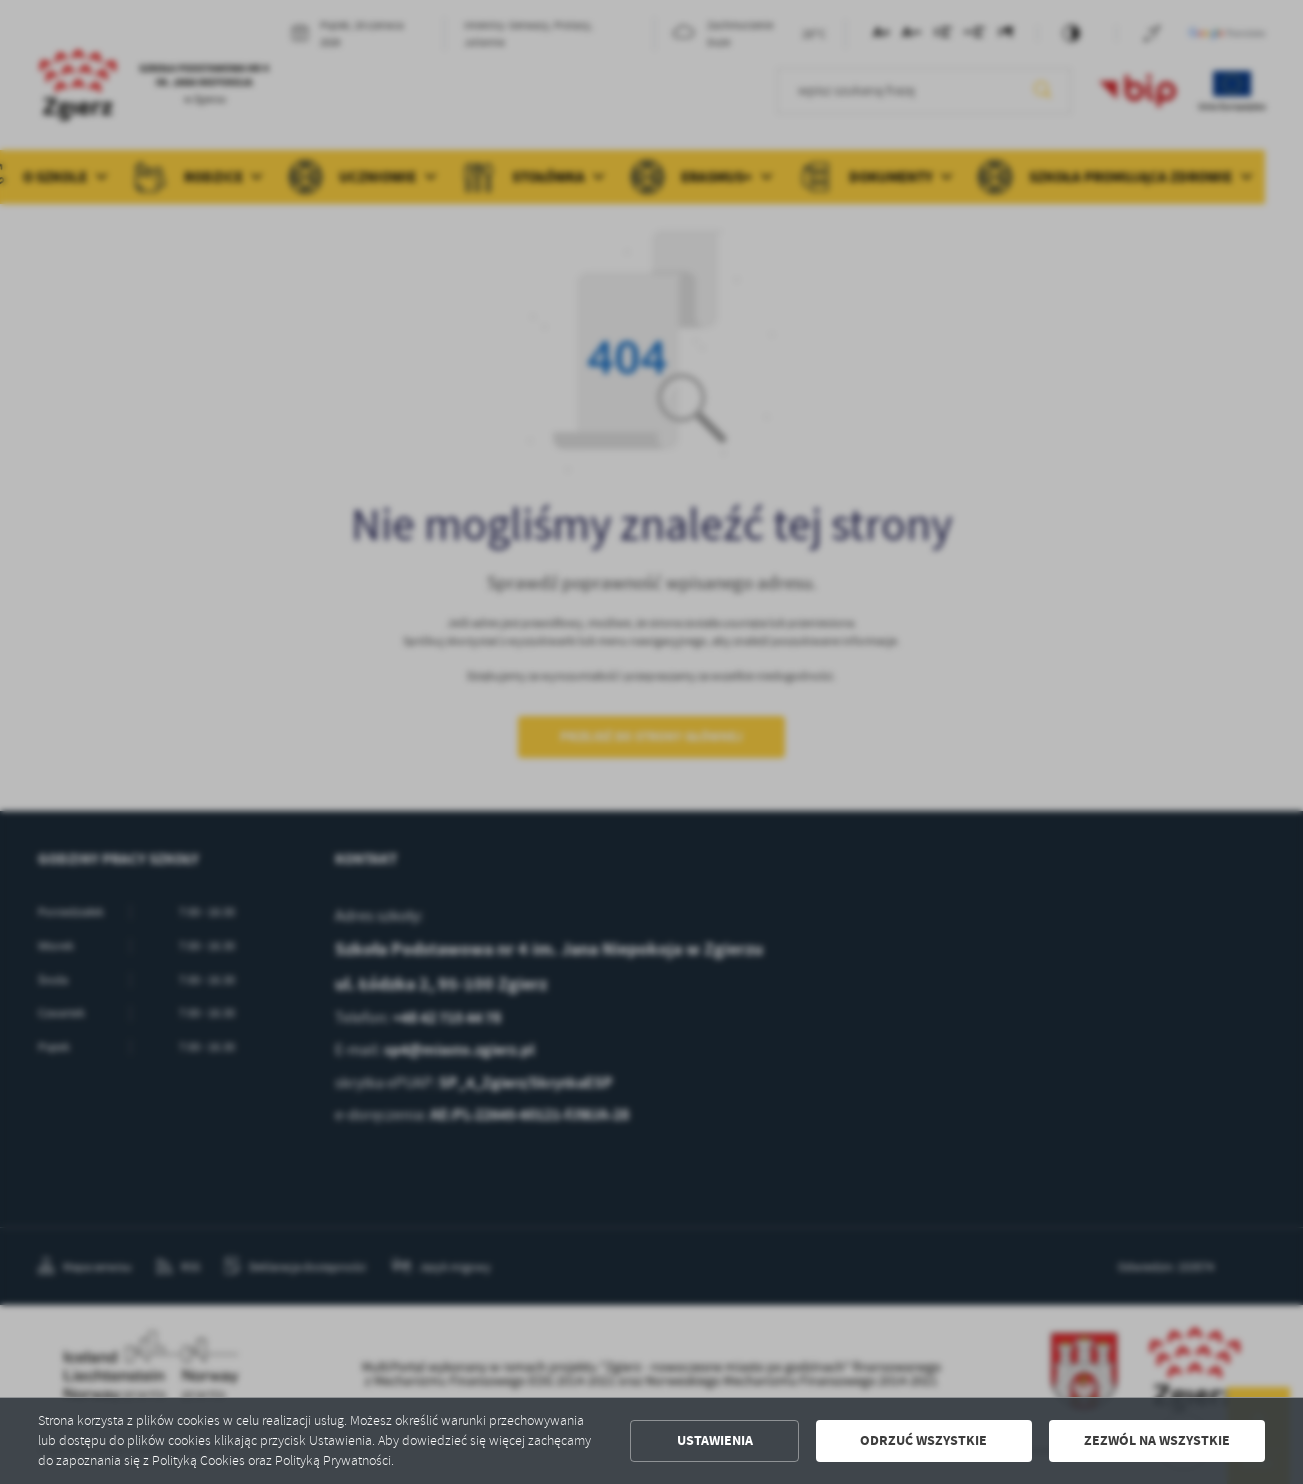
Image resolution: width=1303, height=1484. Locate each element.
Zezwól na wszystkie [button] (1157, 1440)
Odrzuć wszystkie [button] (923, 1440)
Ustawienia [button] (715, 1440)
